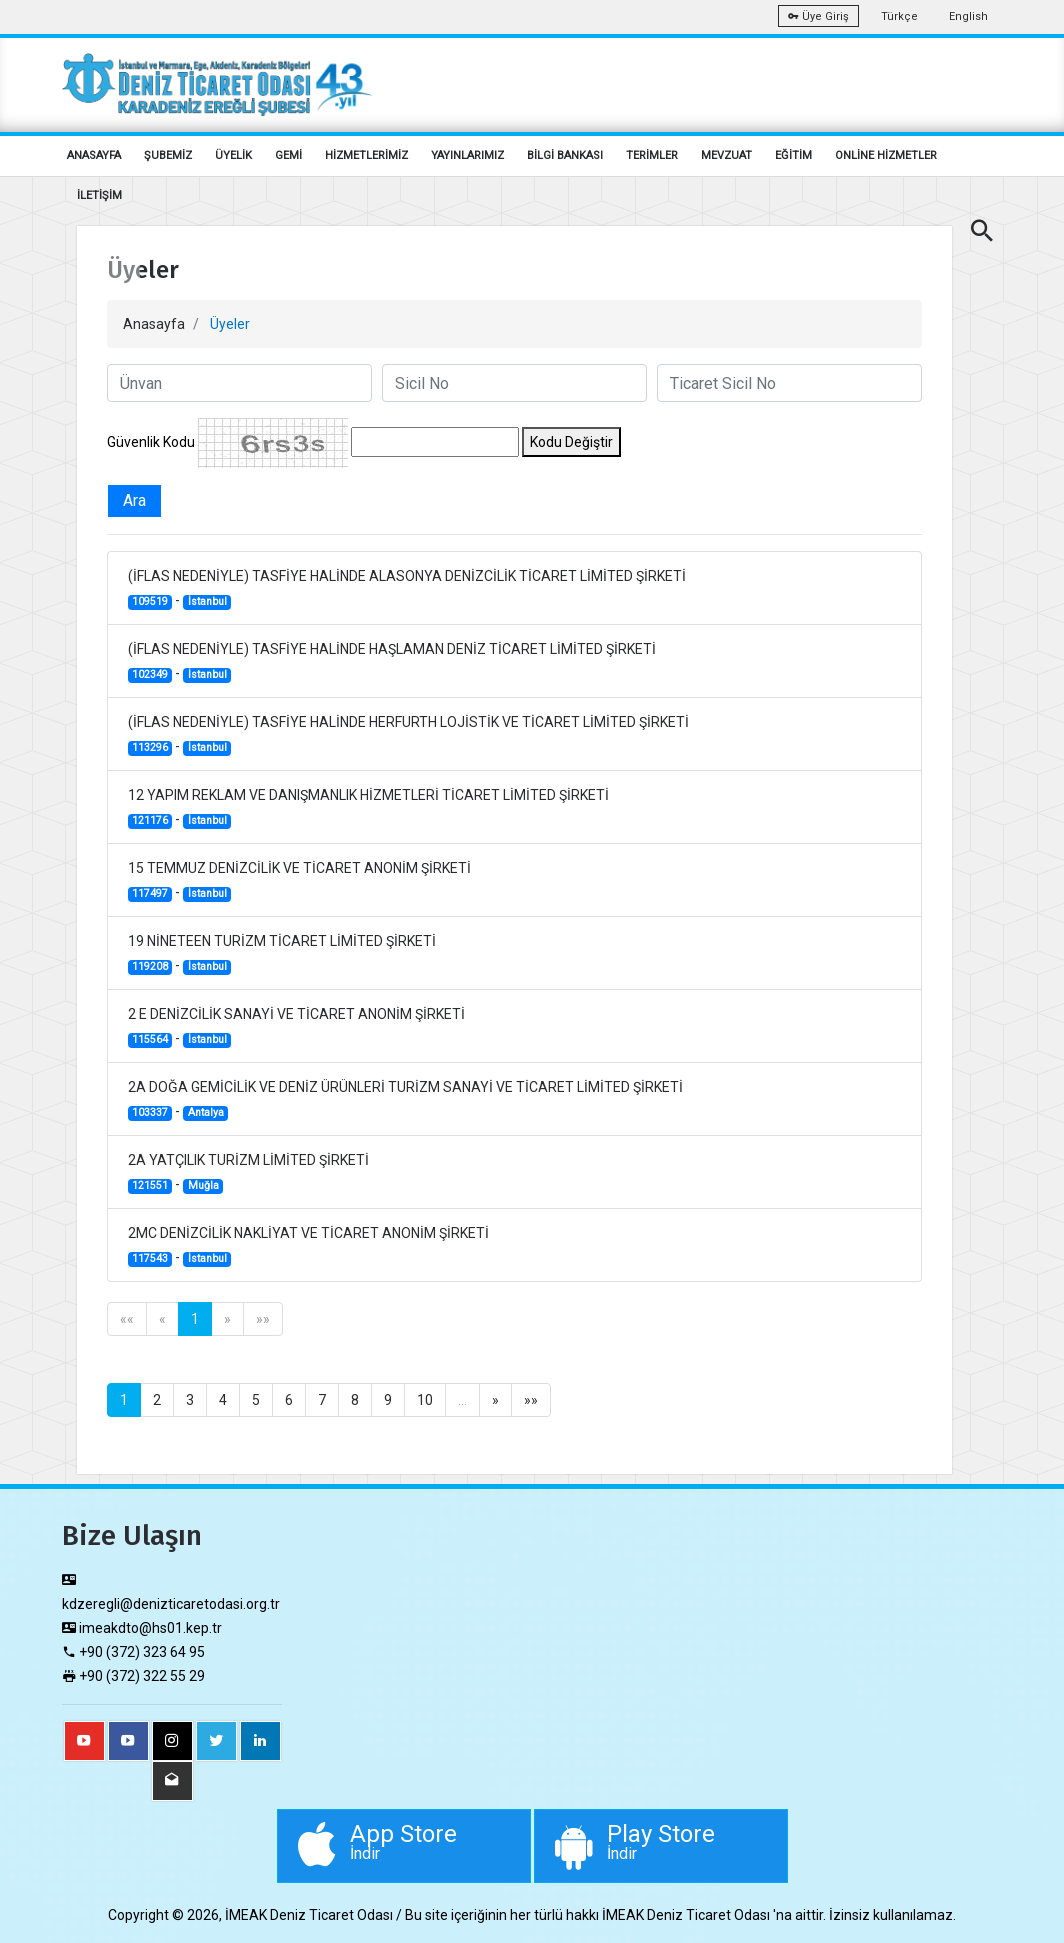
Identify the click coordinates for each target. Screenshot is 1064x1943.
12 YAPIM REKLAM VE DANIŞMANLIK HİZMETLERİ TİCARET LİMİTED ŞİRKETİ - (368, 808)
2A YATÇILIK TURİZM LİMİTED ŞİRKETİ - (248, 1173)
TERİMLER (652, 155)
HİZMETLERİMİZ (366, 155)
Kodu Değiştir (571, 442)
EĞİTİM (793, 155)
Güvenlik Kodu (151, 442)
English (968, 16)
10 (425, 1400)
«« (127, 1319)
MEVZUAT (726, 155)
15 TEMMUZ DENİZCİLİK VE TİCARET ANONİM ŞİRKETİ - (299, 881)
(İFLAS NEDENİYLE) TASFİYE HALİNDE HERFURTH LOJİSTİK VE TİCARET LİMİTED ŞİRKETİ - (408, 735)
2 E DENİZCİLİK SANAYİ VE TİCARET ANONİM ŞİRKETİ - (296, 1027)
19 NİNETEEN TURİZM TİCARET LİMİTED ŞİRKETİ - (282, 954)
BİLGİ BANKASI (565, 155)
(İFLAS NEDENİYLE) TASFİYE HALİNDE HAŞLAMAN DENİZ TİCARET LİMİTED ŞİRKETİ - (392, 662)
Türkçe (899, 16)
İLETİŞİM (99, 195)
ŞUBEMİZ (168, 155)
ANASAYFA (94, 155)
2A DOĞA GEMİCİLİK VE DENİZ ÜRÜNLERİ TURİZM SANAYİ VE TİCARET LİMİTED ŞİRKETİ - (405, 1100)
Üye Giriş (818, 16)
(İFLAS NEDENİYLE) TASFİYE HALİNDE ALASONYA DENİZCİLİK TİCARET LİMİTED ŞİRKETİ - (407, 589)
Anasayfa (154, 324)
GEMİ (288, 155)
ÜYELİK (233, 155)
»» (263, 1319)
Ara (134, 500)
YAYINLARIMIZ (467, 155)
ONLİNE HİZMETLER (886, 155)
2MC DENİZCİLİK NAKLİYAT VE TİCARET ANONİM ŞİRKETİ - (308, 1246)
